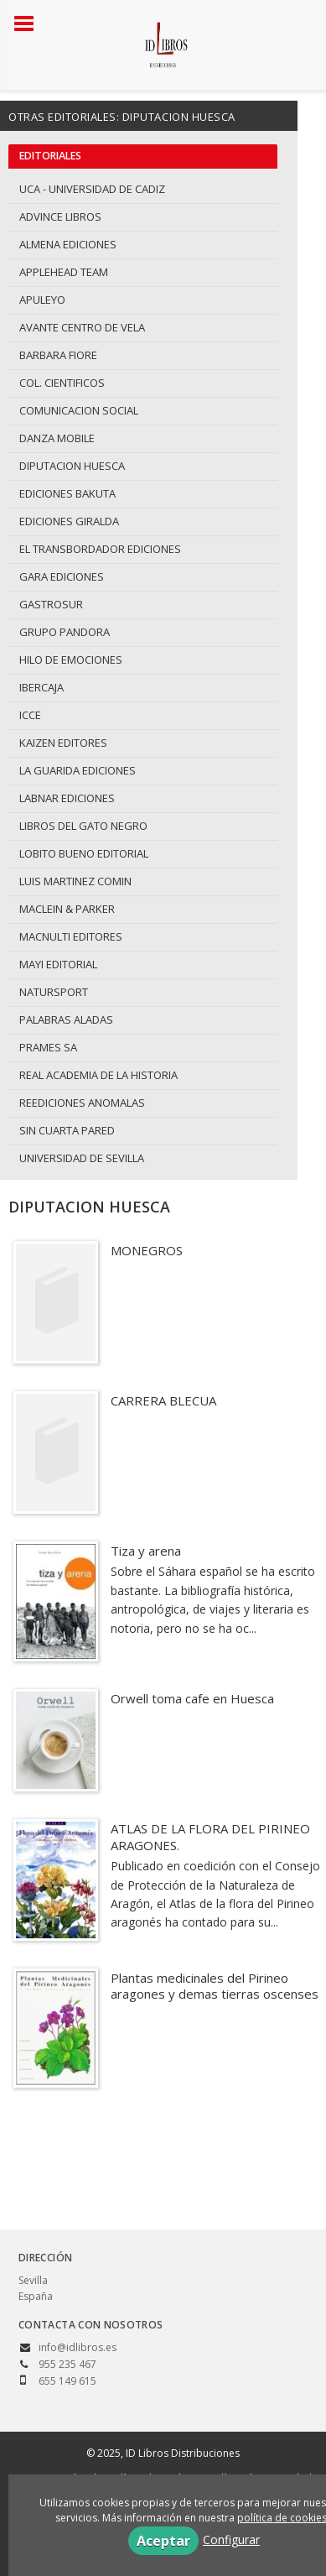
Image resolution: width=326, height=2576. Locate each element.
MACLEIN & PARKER (67, 908)
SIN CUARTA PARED (67, 1130)
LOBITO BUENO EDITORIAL (83, 853)
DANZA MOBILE (57, 438)
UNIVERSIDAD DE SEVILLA (81, 1157)
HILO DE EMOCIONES (70, 659)
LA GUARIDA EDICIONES (77, 770)
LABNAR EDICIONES (67, 798)
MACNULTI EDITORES (70, 936)
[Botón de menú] (30, 24)
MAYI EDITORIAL (58, 964)
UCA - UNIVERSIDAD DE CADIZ (92, 188)
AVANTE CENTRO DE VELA (82, 327)
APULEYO (42, 299)
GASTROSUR (51, 604)
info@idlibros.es (77, 2347)
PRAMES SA (48, 1047)
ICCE (30, 714)
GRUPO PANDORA (64, 631)
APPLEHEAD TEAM (63, 271)
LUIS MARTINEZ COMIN (75, 881)
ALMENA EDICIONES (67, 244)
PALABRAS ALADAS (66, 1019)
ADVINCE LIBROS (60, 216)
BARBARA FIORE (58, 354)
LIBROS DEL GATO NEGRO (83, 825)
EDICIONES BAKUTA (67, 493)
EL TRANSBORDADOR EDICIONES (100, 548)
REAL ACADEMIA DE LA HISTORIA (98, 1074)
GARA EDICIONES (61, 576)
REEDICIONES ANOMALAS (82, 1102)
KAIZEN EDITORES (63, 742)
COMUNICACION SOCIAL (78, 410)
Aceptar (163, 2541)
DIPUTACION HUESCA (72, 465)
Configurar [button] (231, 2539)
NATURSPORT (53, 991)
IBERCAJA (41, 687)
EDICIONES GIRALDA (69, 521)
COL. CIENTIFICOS (62, 382)
